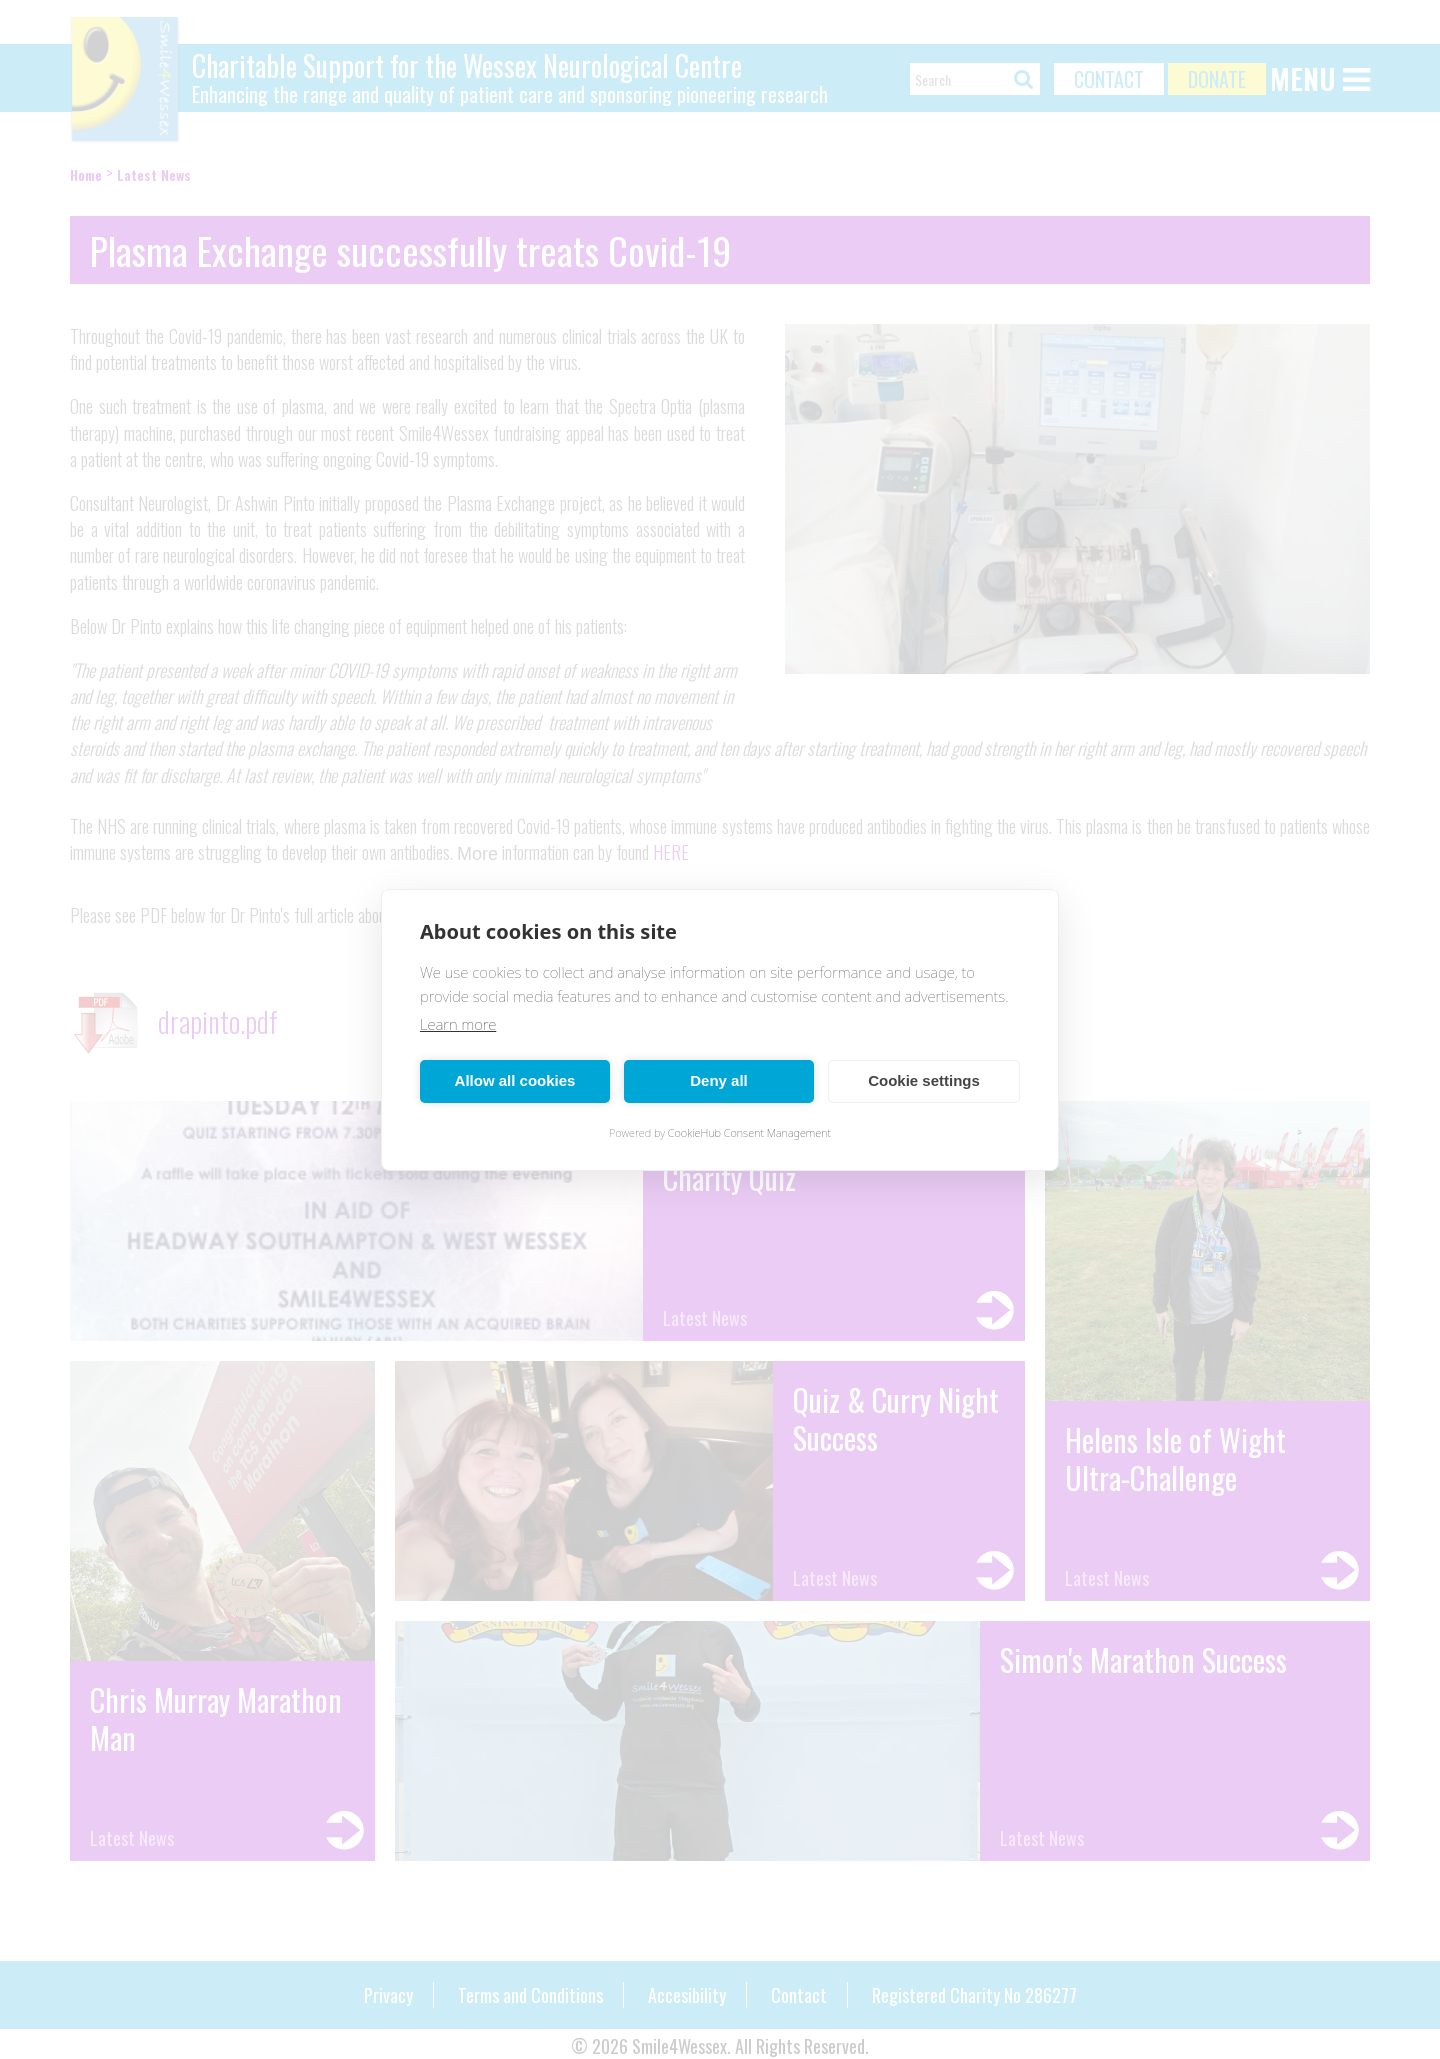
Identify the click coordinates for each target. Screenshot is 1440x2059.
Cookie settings (924, 1080)
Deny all (719, 1080)
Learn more (458, 1024)
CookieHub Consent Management (749, 1132)
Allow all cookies (515, 1080)
